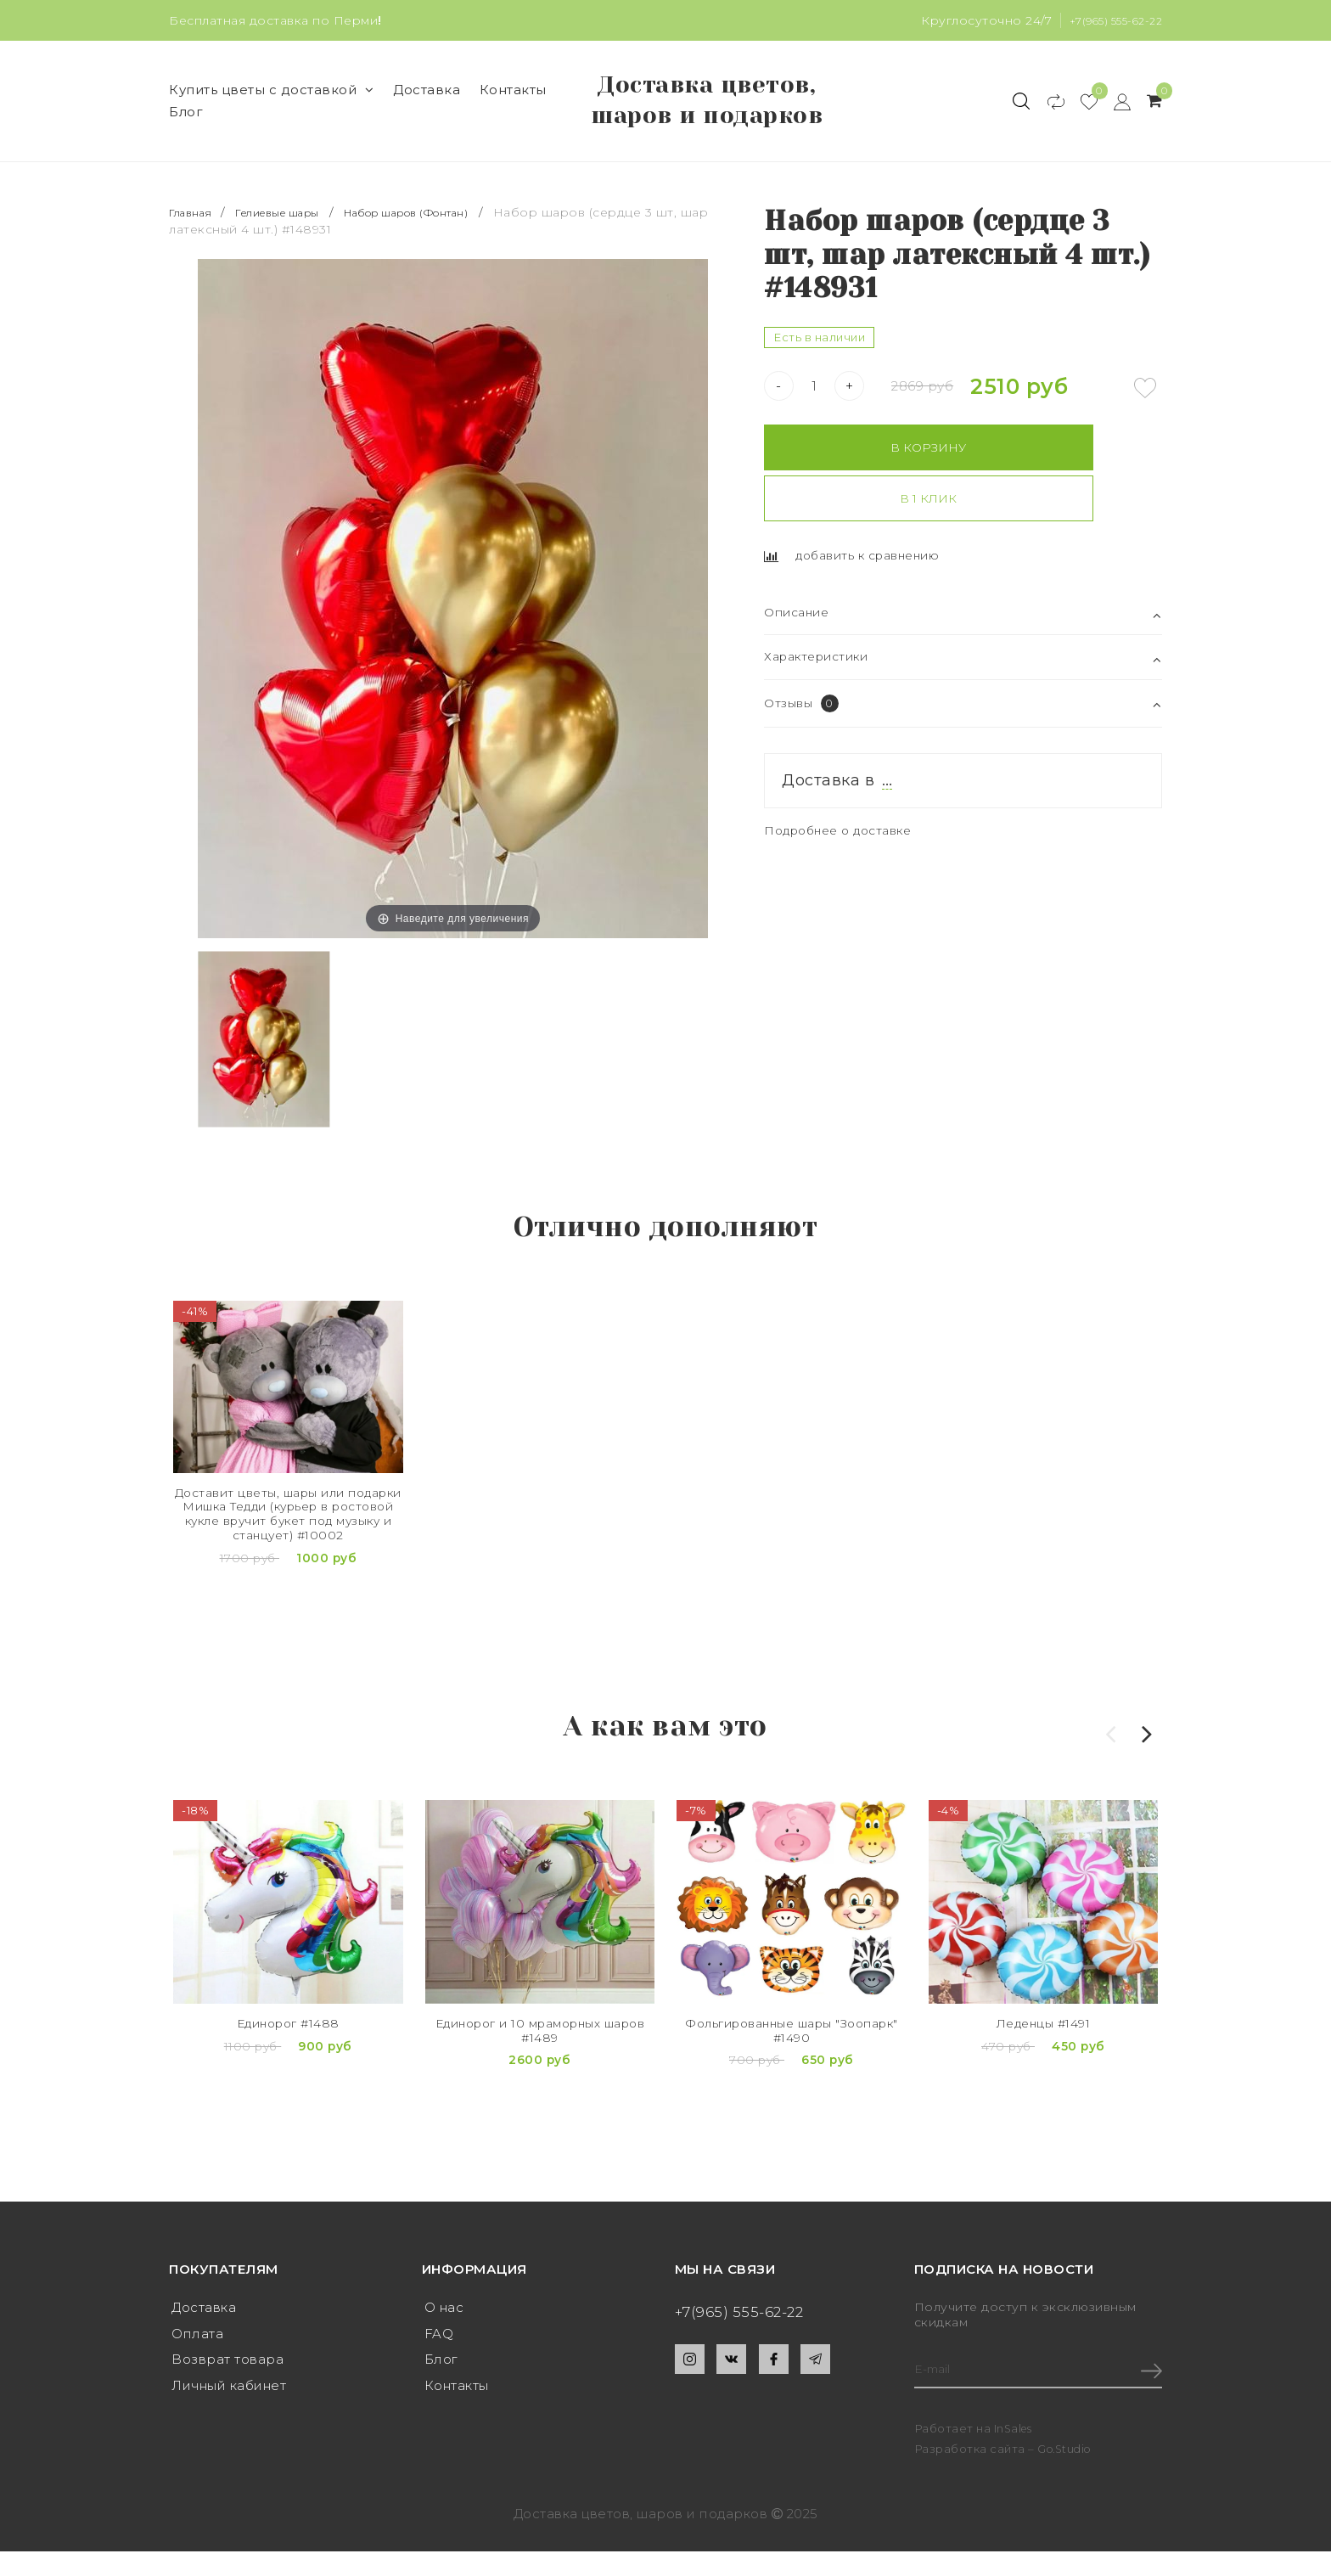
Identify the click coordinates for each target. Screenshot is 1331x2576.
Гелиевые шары (294, 260)
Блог (186, 136)
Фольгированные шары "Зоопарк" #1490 (792, 2080)
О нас (444, 2330)
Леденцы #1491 (1043, 2072)
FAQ (439, 2357)
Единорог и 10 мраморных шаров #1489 (539, 2080)
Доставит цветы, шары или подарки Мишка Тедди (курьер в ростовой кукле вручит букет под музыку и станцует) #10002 (288, 1570)
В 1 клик (1063, 495)
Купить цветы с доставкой (271, 114)
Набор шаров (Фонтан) (446, 260)
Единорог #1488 (288, 2072)
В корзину (860, 495)
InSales (1015, 2454)
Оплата (197, 2357)
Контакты (513, 114)
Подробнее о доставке (845, 824)
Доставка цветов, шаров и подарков (707, 124)
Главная (195, 260)
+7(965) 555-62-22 (1110, 20)
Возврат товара (227, 2384)
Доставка (426, 114)
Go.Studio (1067, 2473)
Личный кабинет (228, 2412)
